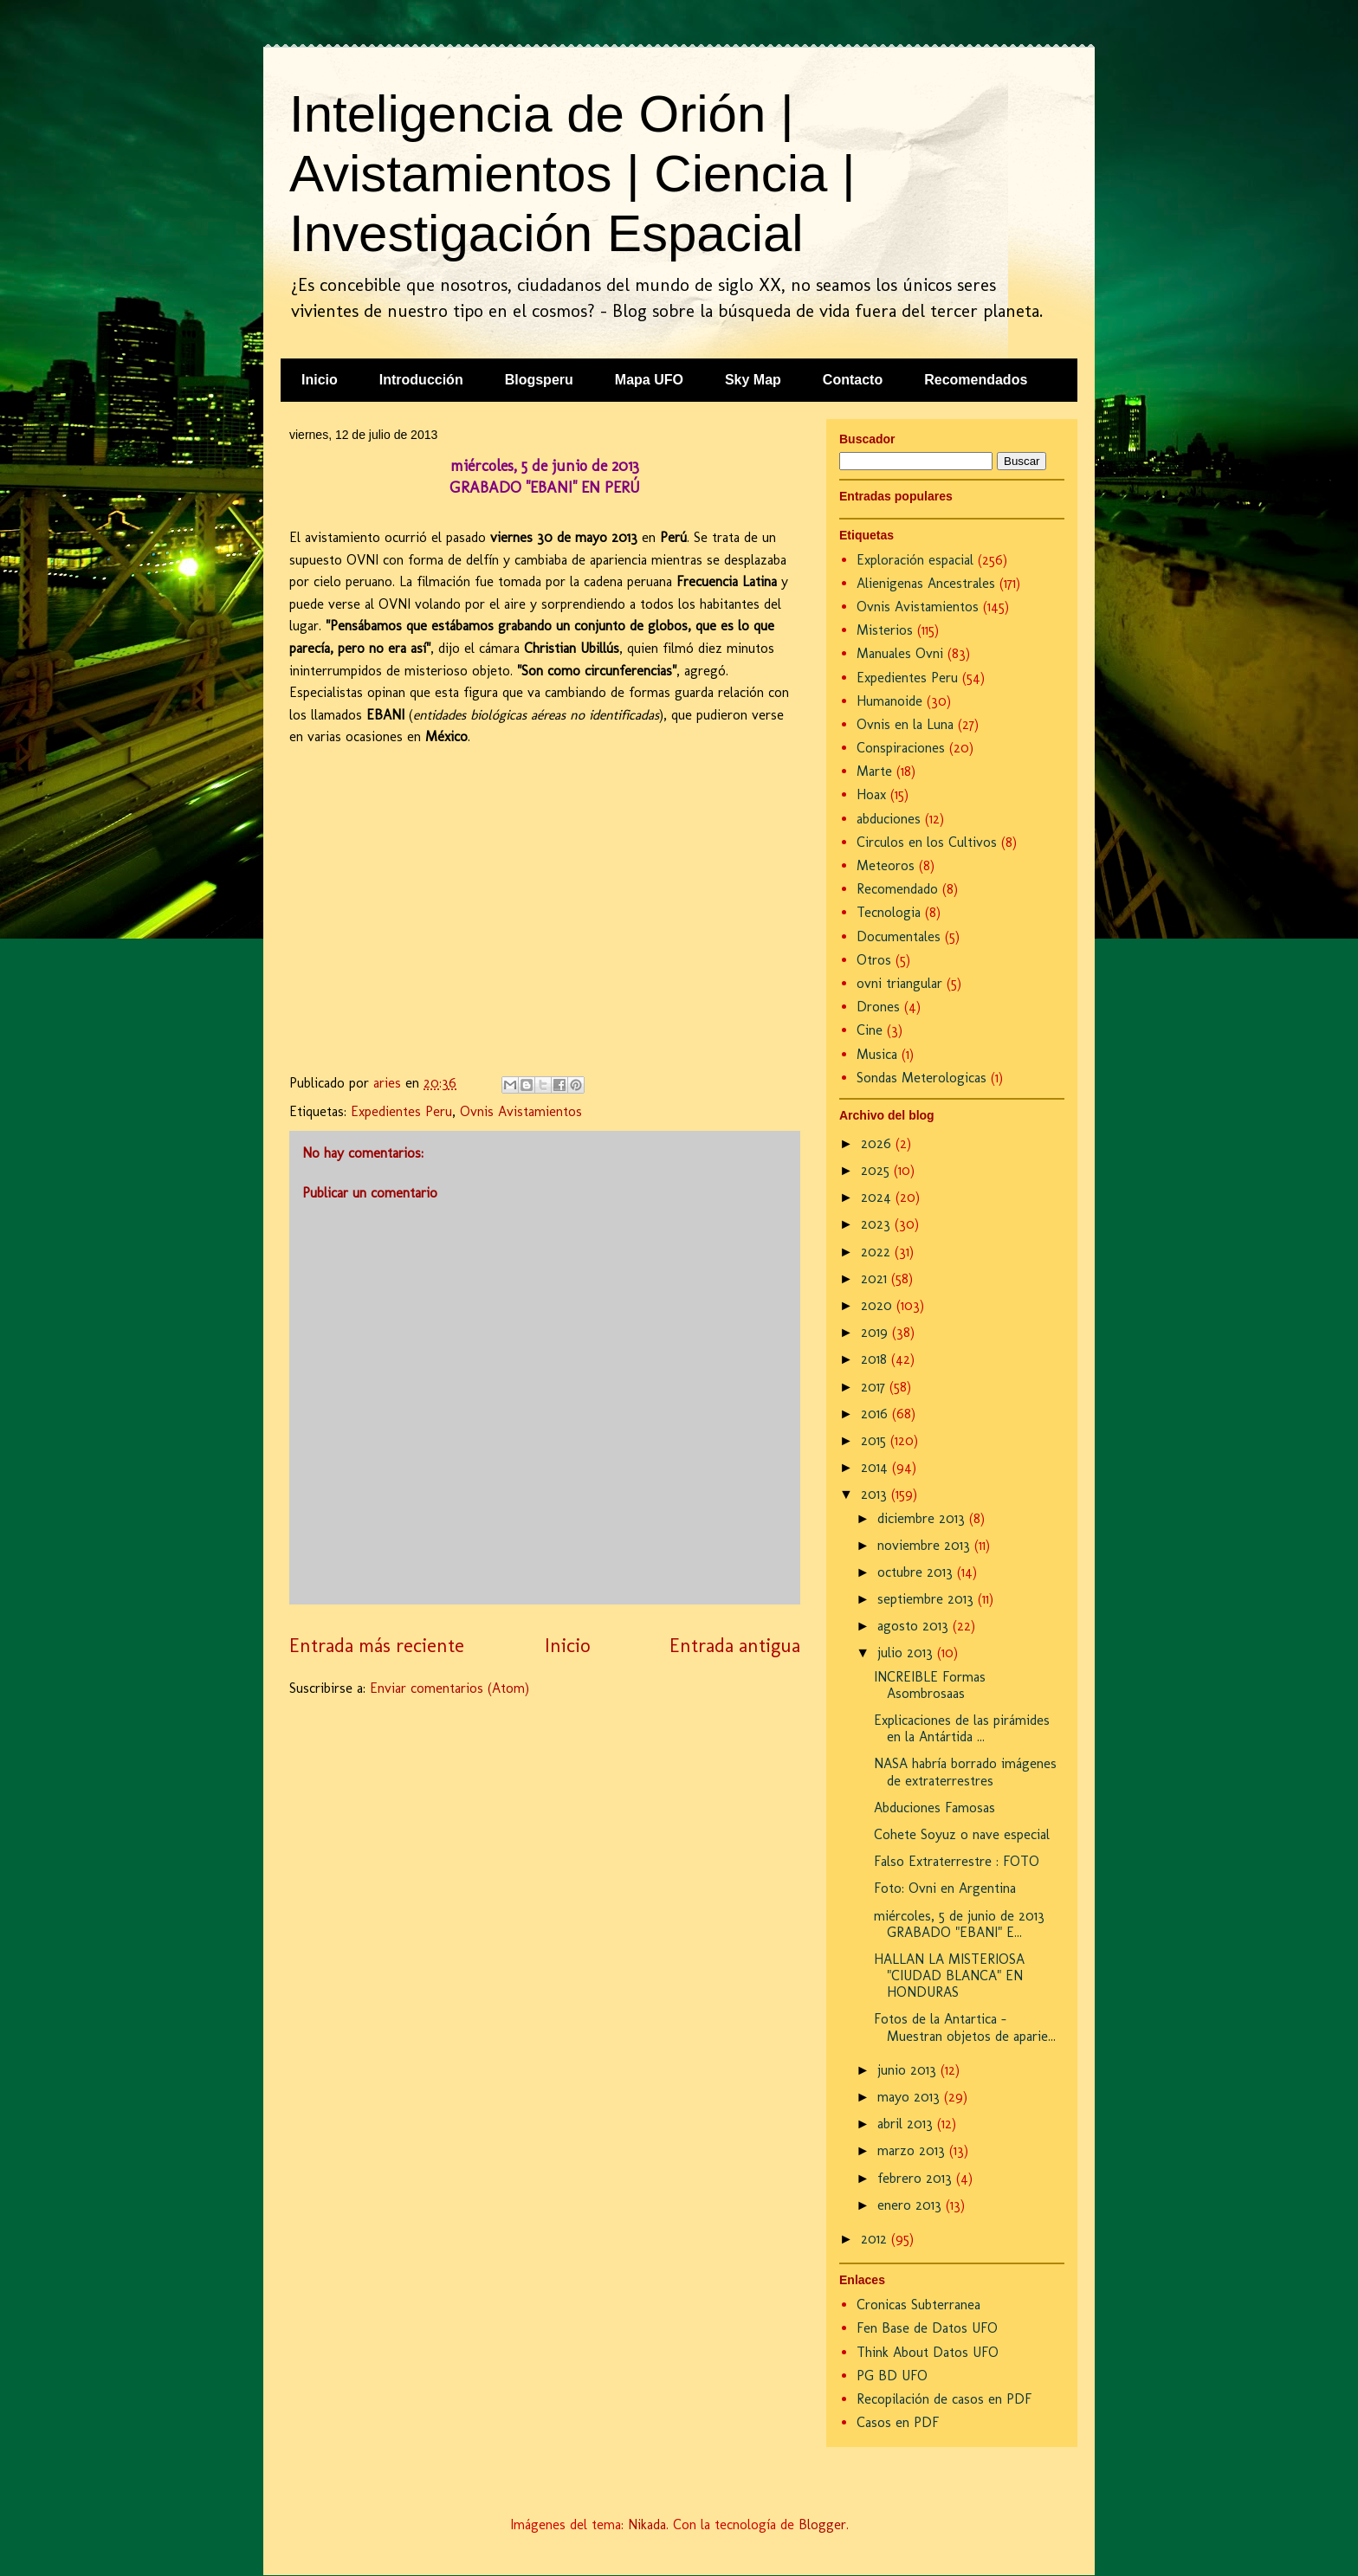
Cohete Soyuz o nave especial (962, 1834)
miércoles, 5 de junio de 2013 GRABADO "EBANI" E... (959, 1924)
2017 (875, 1386)
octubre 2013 (917, 1572)
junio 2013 (909, 2070)
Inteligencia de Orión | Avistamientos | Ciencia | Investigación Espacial (572, 173)
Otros (874, 960)
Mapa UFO (649, 379)
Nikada (647, 2524)
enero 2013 (911, 2205)
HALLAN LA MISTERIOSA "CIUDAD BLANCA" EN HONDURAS (949, 1975)
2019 (876, 1332)
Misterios (885, 630)
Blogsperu (539, 379)
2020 (878, 1305)
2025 (877, 1170)
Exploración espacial (915, 560)
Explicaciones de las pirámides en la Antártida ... (962, 1728)
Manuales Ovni (900, 653)
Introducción (421, 379)
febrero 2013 (916, 2178)
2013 (876, 1494)
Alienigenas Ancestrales (926, 583)
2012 (876, 2239)
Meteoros (886, 865)
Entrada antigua (734, 1645)
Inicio (319, 379)
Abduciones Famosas (934, 1807)
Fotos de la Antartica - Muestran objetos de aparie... (965, 2027)
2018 (876, 1359)
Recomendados (975, 379)
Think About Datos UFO (928, 2352)
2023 (878, 1224)
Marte (874, 771)
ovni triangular (899, 983)
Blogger (822, 2524)
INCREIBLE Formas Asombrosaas (930, 1685)
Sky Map (753, 379)
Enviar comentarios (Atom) (449, 1688)
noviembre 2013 (925, 1545)
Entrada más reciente (376, 1645)
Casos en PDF (898, 2422)
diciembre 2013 (923, 1518)
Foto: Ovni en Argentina (945, 1888)
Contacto (853, 379)
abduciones (889, 818)
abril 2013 (907, 2123)
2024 (878, 1197)
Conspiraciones (901, 747)
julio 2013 (907, 1652)
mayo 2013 (910, 2097)
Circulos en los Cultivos (927, 842)
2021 (876, 1278)
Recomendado (897, 889)
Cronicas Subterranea (918, 2304)
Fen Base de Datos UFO (927, 2328)
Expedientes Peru (401, 1111)
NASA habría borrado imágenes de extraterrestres (965, 1771)
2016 (876, 1413)
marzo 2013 (913, 2150)
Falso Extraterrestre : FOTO (956, 1861)
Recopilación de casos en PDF (944, 2399)
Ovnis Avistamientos (521, 1111)
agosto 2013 (915, 1625)
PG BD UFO (892, 2375)
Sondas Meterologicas (921, 1077)
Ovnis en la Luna (905, 724)
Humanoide (889, 701)
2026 (878, 1143)
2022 (878, 1251)
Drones (878, 1006)
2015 (875, 1440)
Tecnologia (889, 912)
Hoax (871, 794)
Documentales (899, 936)
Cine (870, 1030)
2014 (876, 1467)
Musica (877, 1054)
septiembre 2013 (927, 1599)
